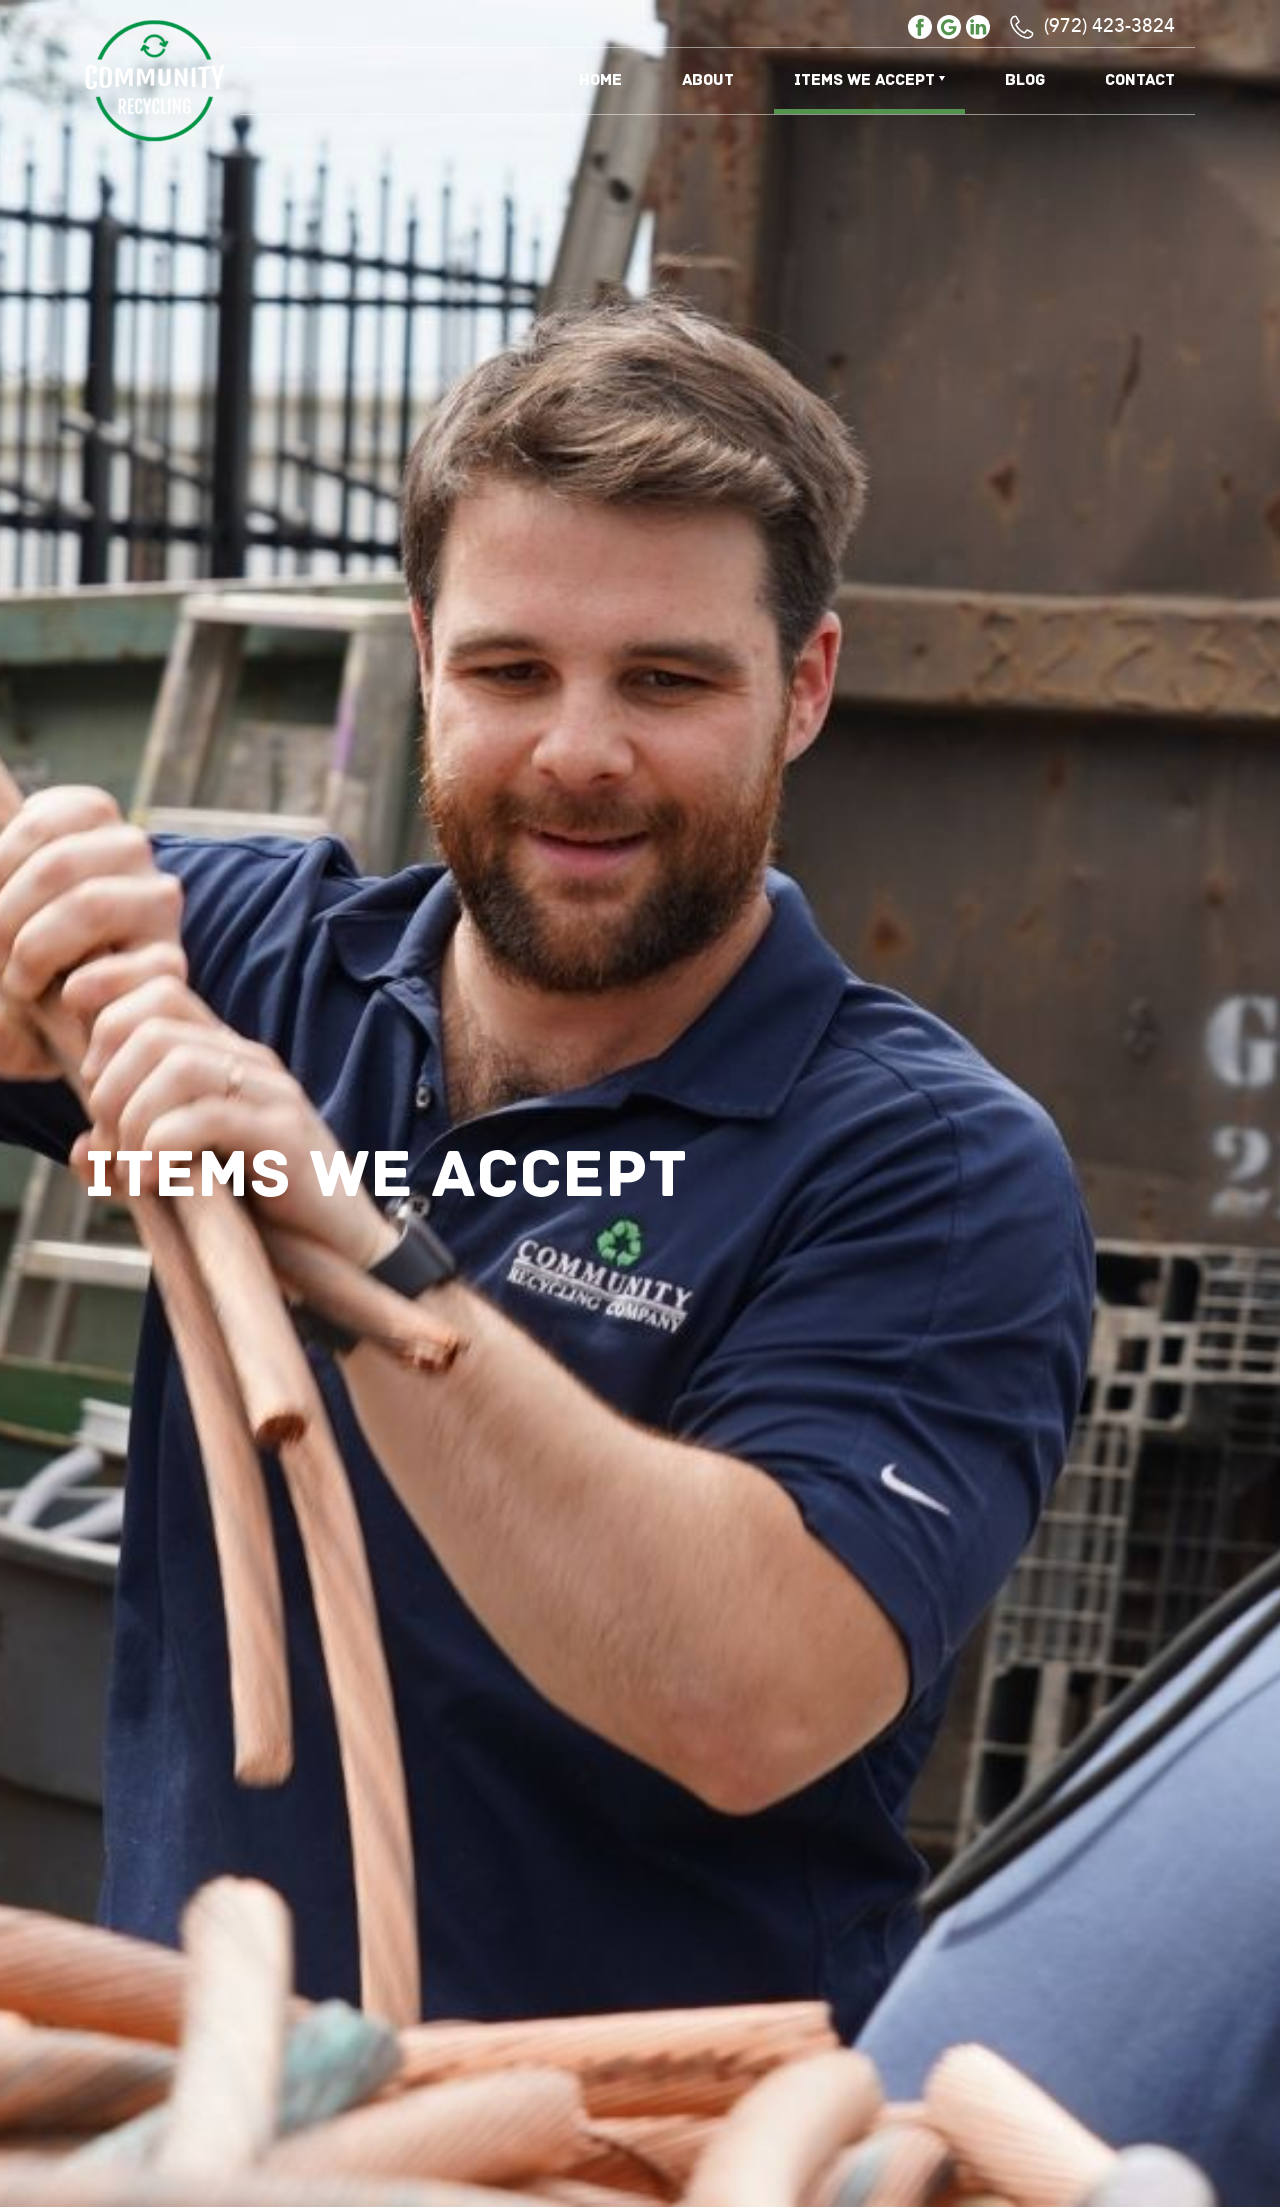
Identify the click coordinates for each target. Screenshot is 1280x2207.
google (949, 27)
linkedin (978, 27)
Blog (1025, 80)
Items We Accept (864, 80)
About (708, 80)
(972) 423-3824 (1109, 27)
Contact (1140, 80)
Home (600, 80)
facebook (920, 27)
